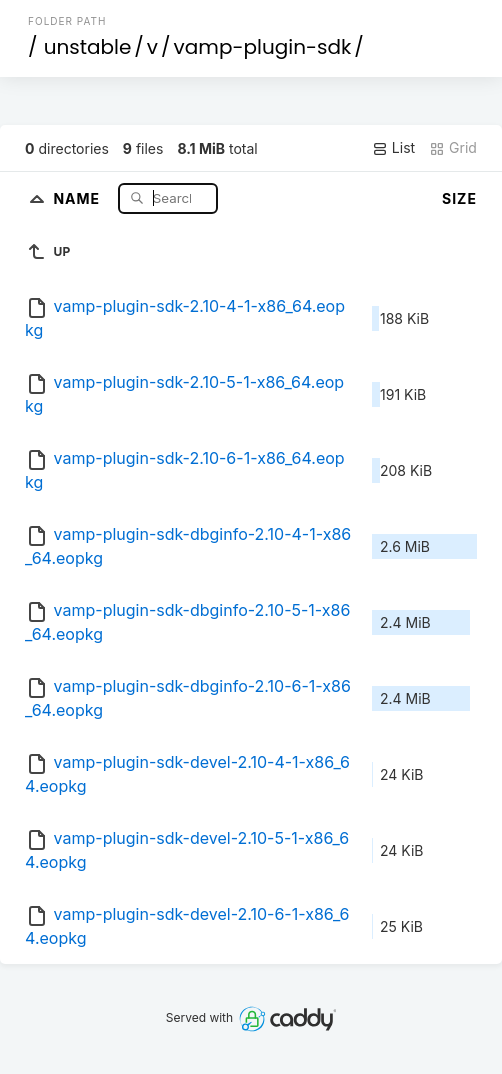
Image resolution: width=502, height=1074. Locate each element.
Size (459, 198)
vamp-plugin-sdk (263, 47)
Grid (453, 148)
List (393, 148)
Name (78, 197)
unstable (88, 47)
